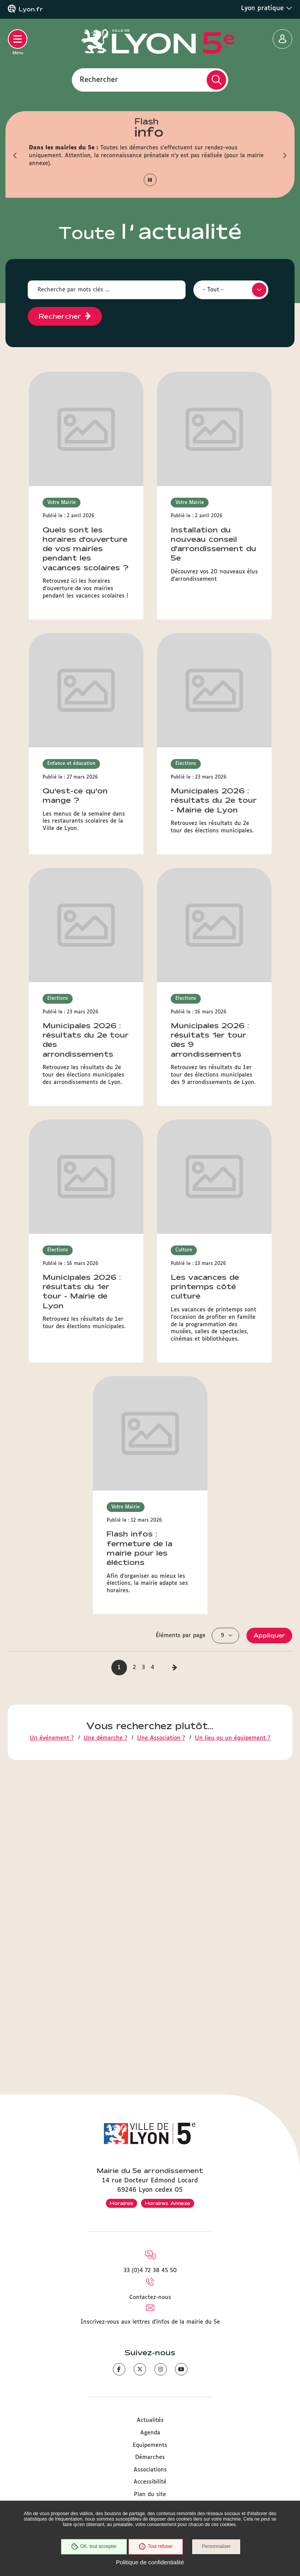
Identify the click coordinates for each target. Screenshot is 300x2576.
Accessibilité (150, 2482)
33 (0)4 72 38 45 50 (150, 2270)
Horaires (121, 2203)
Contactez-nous (150, 2297)
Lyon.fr (31, 9)
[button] (15, 155)
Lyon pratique (266, 8)
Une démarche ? (105, 1166)
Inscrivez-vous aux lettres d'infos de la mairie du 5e (150, 2322)
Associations (150, 2470)
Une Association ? (161, 1166)
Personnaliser (216, 2546)
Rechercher (99, 79)
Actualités (150, 2420)
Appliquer (269, 1064)
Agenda (150, 2433)
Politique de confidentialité (150, 2562)
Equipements (150, 2445)
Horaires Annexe (167, 2203)
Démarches (150, 2457)
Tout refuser (155, 2546)
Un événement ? (52, 1166)
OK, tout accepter (93, 2546)
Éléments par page (180, 1064)
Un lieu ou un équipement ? (232, 1166)
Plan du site (150, 2494)
